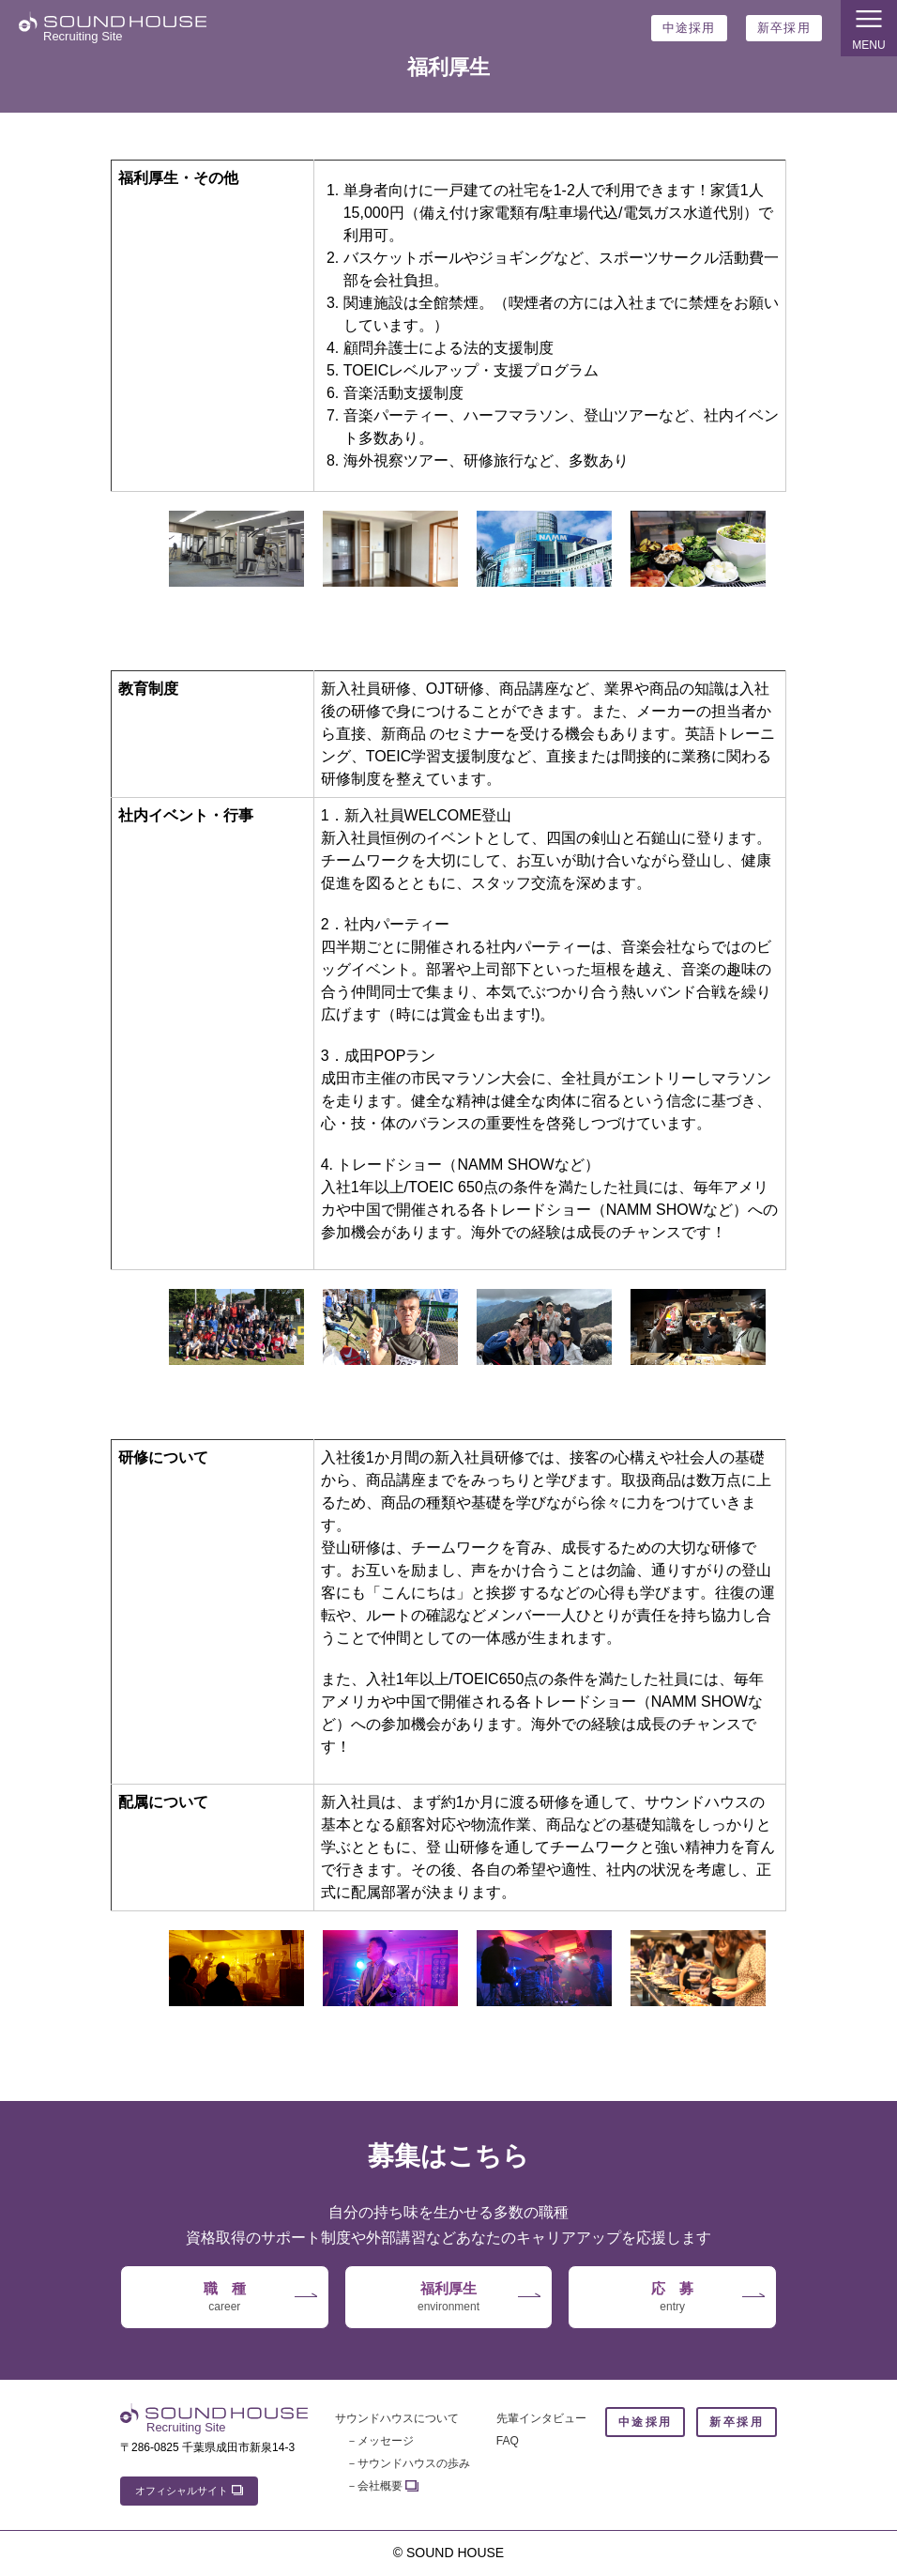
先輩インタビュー (541, 2418)
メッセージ (385, 2440)
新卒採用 (784, 28)
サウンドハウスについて (397, 2418)
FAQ (507, 2440)
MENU (869, 27)
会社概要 (380, 2485)
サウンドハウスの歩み (413, 2463)
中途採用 (689, 28)
